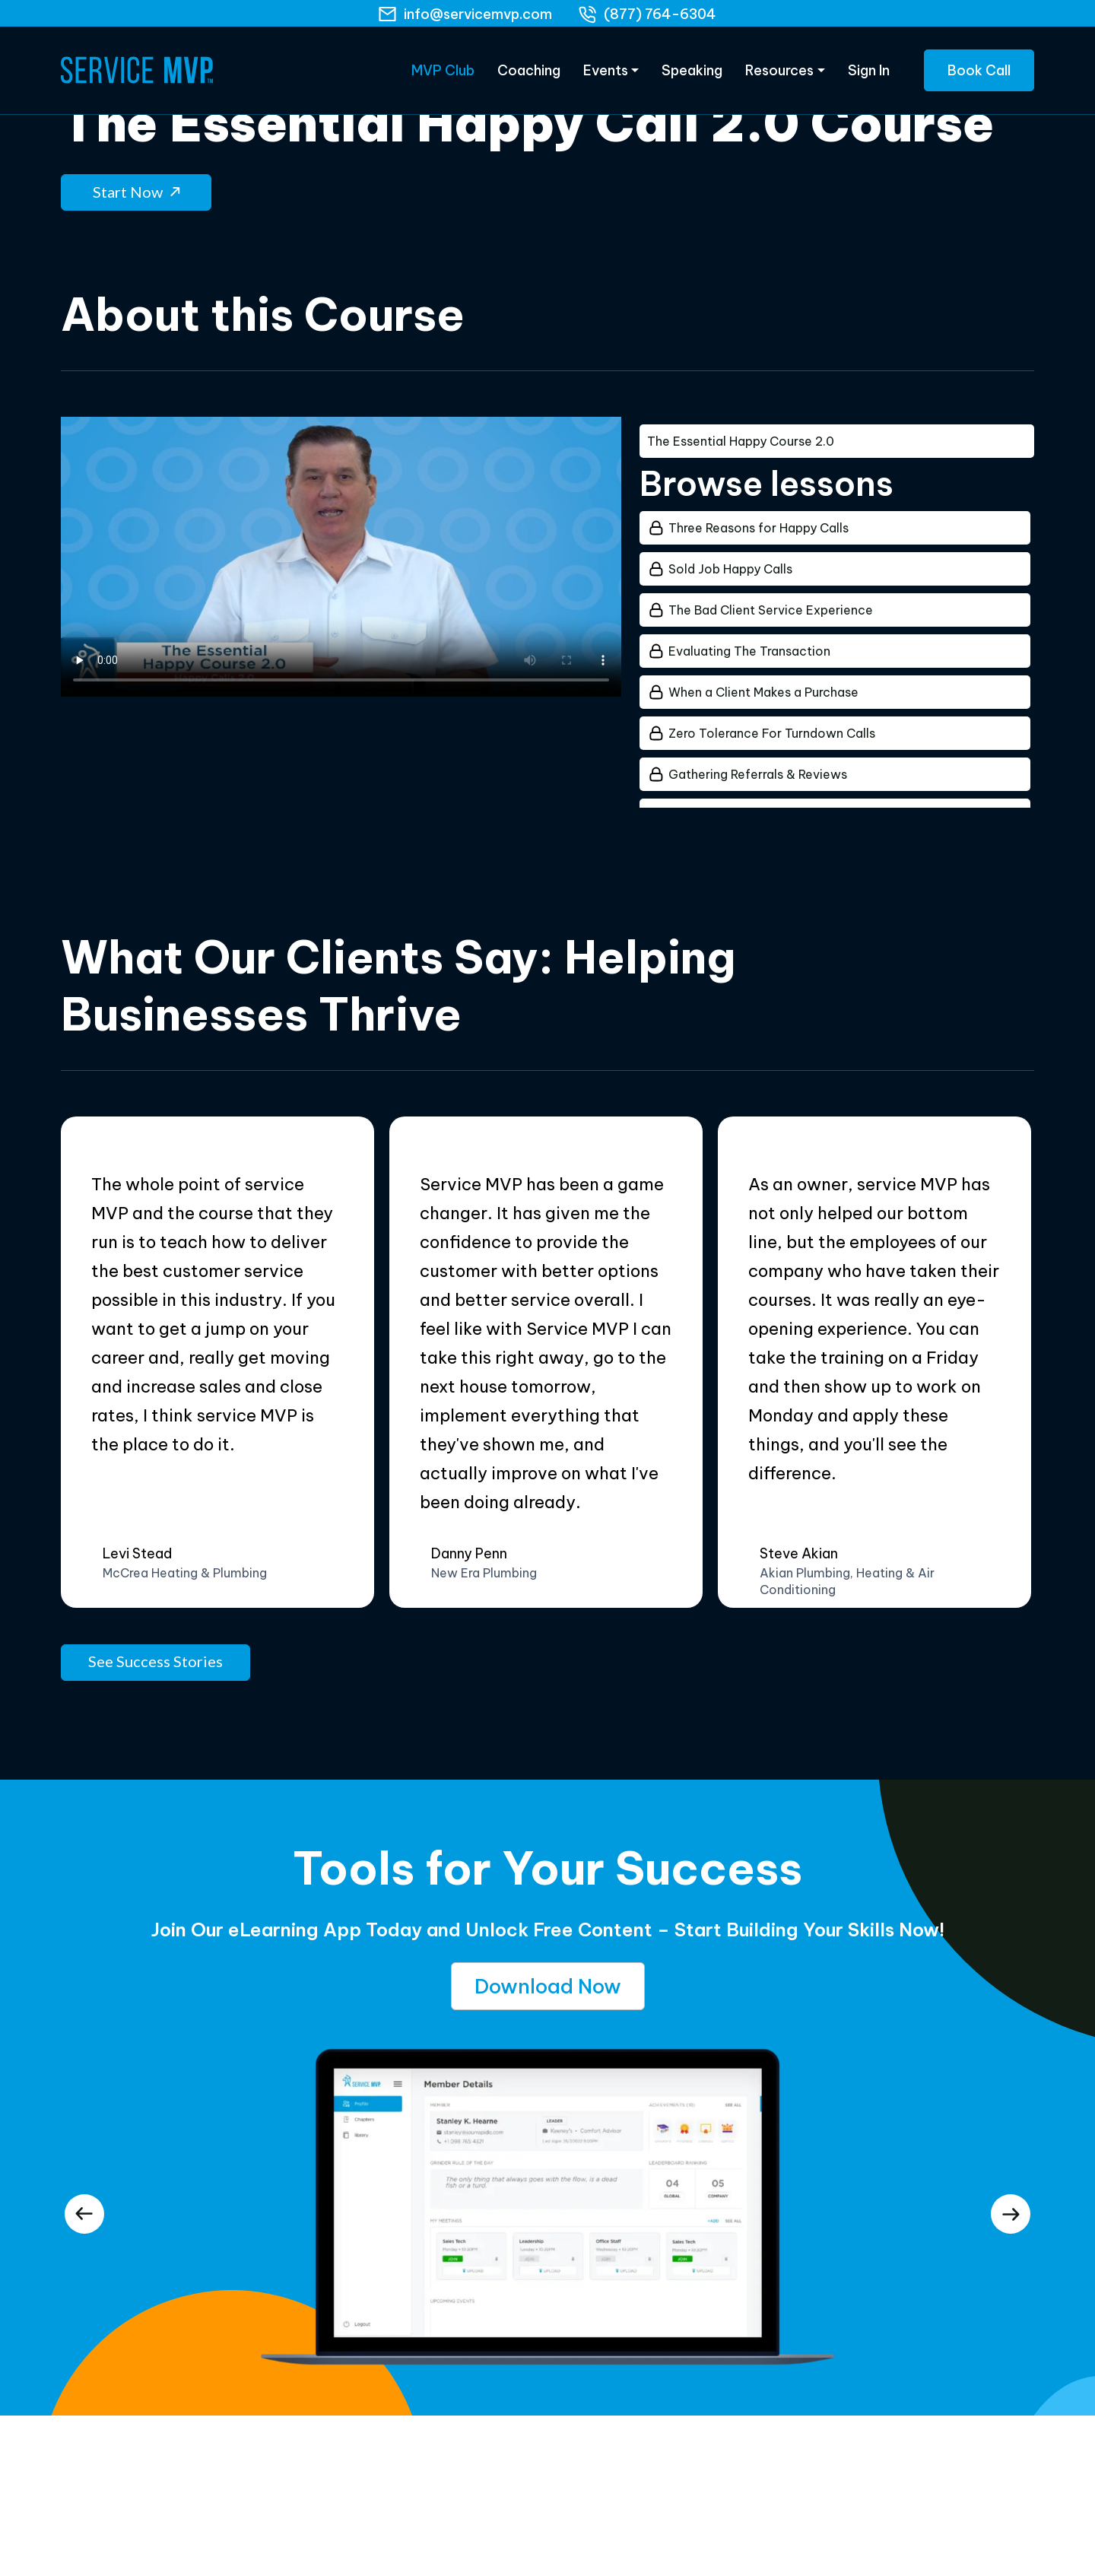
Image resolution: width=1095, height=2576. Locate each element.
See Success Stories (155, 1653)
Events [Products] (605, 75)
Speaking (692, 75)
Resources (779, 75)
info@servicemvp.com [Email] (478, 14)
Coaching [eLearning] (528, 75)
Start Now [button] (136, 183)
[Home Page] (137, 76)
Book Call (979, 75)
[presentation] (84, 2205)
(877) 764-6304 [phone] (660, 14)
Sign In (869, 75)
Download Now (547, 1978)
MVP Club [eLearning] (442, 75)
